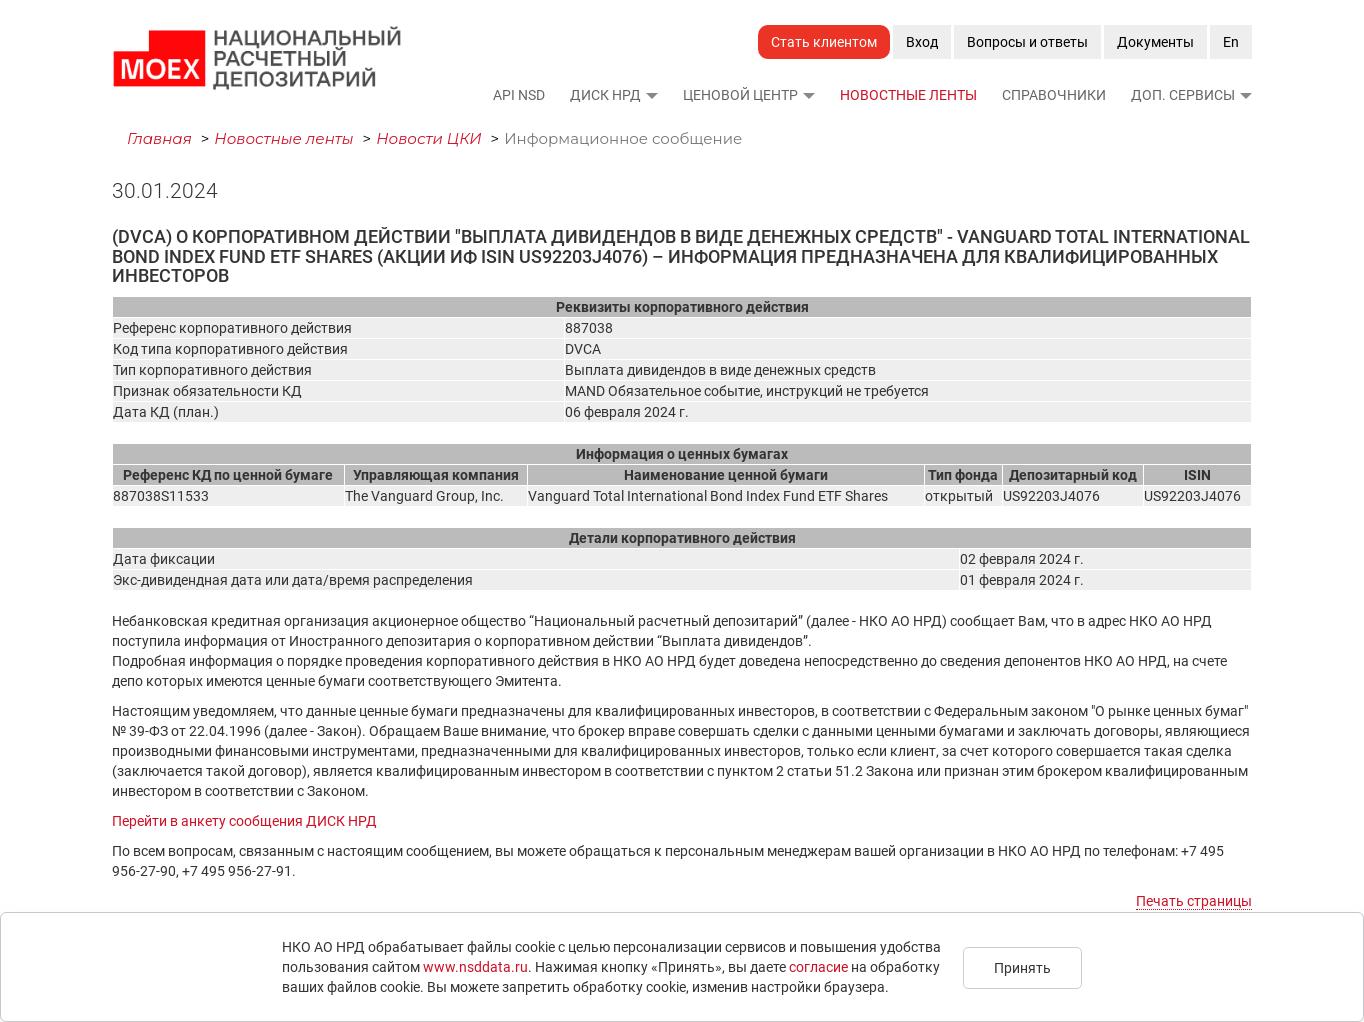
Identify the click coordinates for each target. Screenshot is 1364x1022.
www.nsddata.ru (475, 967)
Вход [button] (922, 42)
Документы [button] (1155, 42)
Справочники (1054, 95)
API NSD (519, 95)
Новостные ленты (908, 95)
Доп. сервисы (1183, 95)
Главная (159, 138)
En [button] (1231, 42)
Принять (1022, 968)
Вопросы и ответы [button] (1027, 42)
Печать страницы (1194, 901)
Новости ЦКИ (429, 138)
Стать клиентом (824, 42)
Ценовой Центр (740, 95)
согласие (818, 967)
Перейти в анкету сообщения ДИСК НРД (244, 821)
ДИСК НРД (605, 95)
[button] (651, 95)
